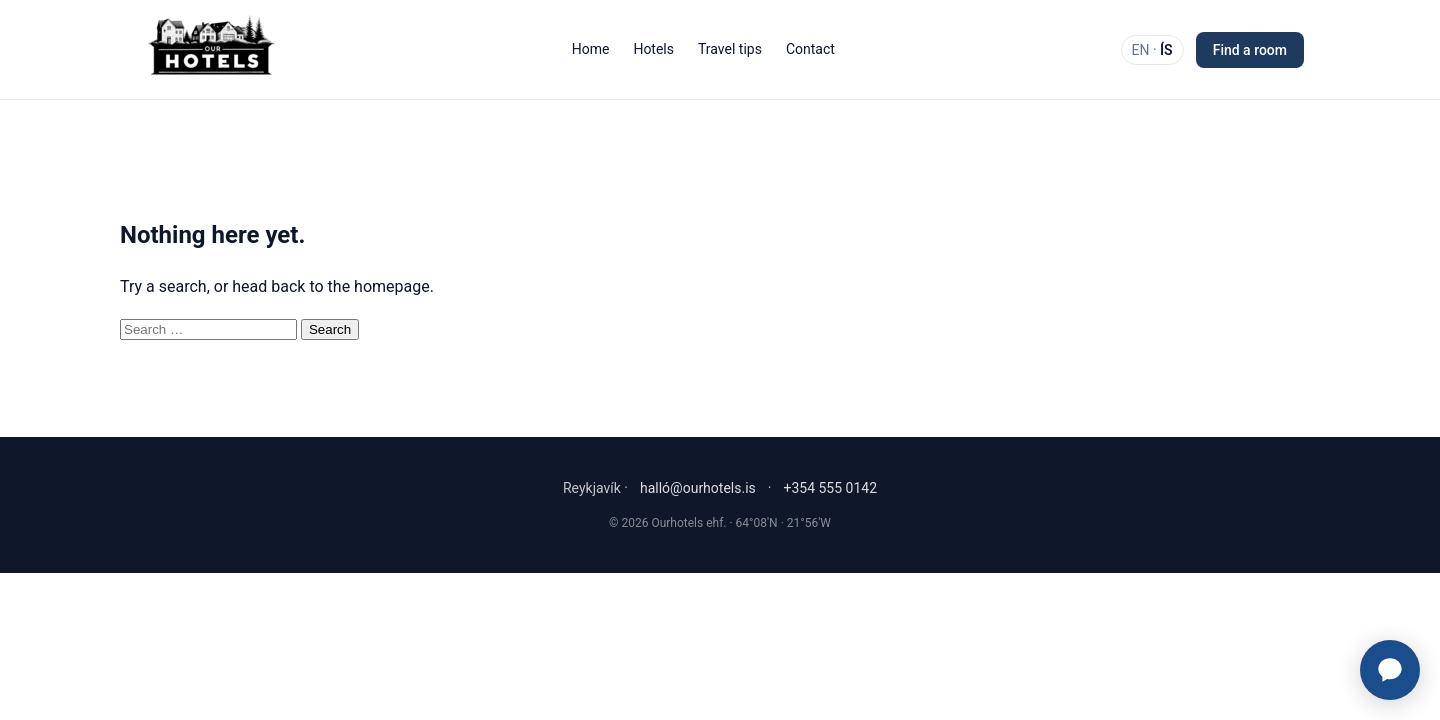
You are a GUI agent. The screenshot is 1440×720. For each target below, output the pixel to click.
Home (591, 49)
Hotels (653, 49)
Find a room (1250, 50)
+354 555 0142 (830, 488)
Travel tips (730, 49)
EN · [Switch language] (1152, 50)
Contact (810, 49)
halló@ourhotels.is (698, 488)
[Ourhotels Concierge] (1390, 670)
